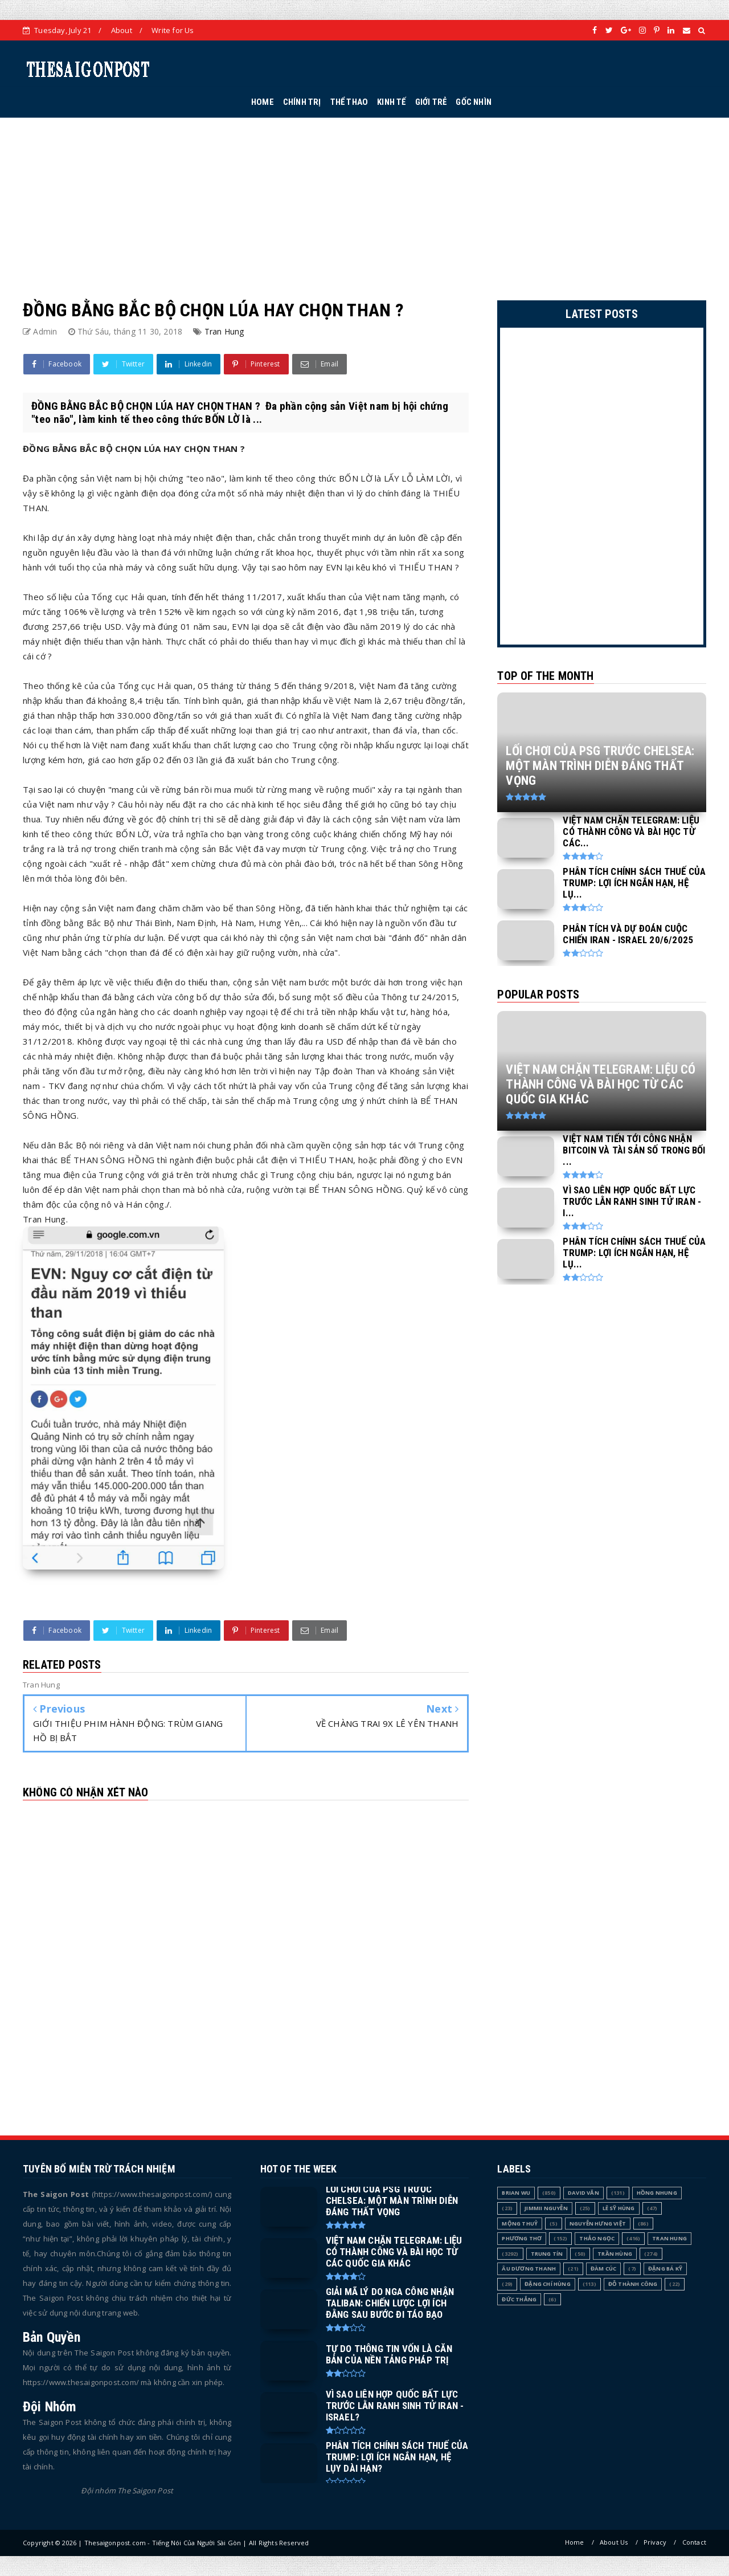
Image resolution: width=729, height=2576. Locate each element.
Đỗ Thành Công (633, 2284)
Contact (694, 2542)
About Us (614, 2542)
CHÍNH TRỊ (302, 102)
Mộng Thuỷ (520, 2223)
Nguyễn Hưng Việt (598, 2223)
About (121, 30)
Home (574, 2542)
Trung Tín (547, 2253)
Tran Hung (224, 331)
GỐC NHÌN (474, 102)
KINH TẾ (391, 102)
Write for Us (172, 30)
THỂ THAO (349, 102)
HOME (262, 102)
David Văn (583, 2192)
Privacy (655, 2542)
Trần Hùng (614, 2253)
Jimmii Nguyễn (546, 2208)
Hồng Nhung (657, 2192)
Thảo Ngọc (597, 2238)
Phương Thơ (522, 2238)
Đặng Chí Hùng (548, 2284)
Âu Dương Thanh (529, 2268)
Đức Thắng (519, 2299)
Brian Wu (516, 2192)
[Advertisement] (364, 197)
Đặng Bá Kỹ (665, 2268)
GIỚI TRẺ (431, 102)
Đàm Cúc (603, 2268)
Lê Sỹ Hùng (619, 2208)
